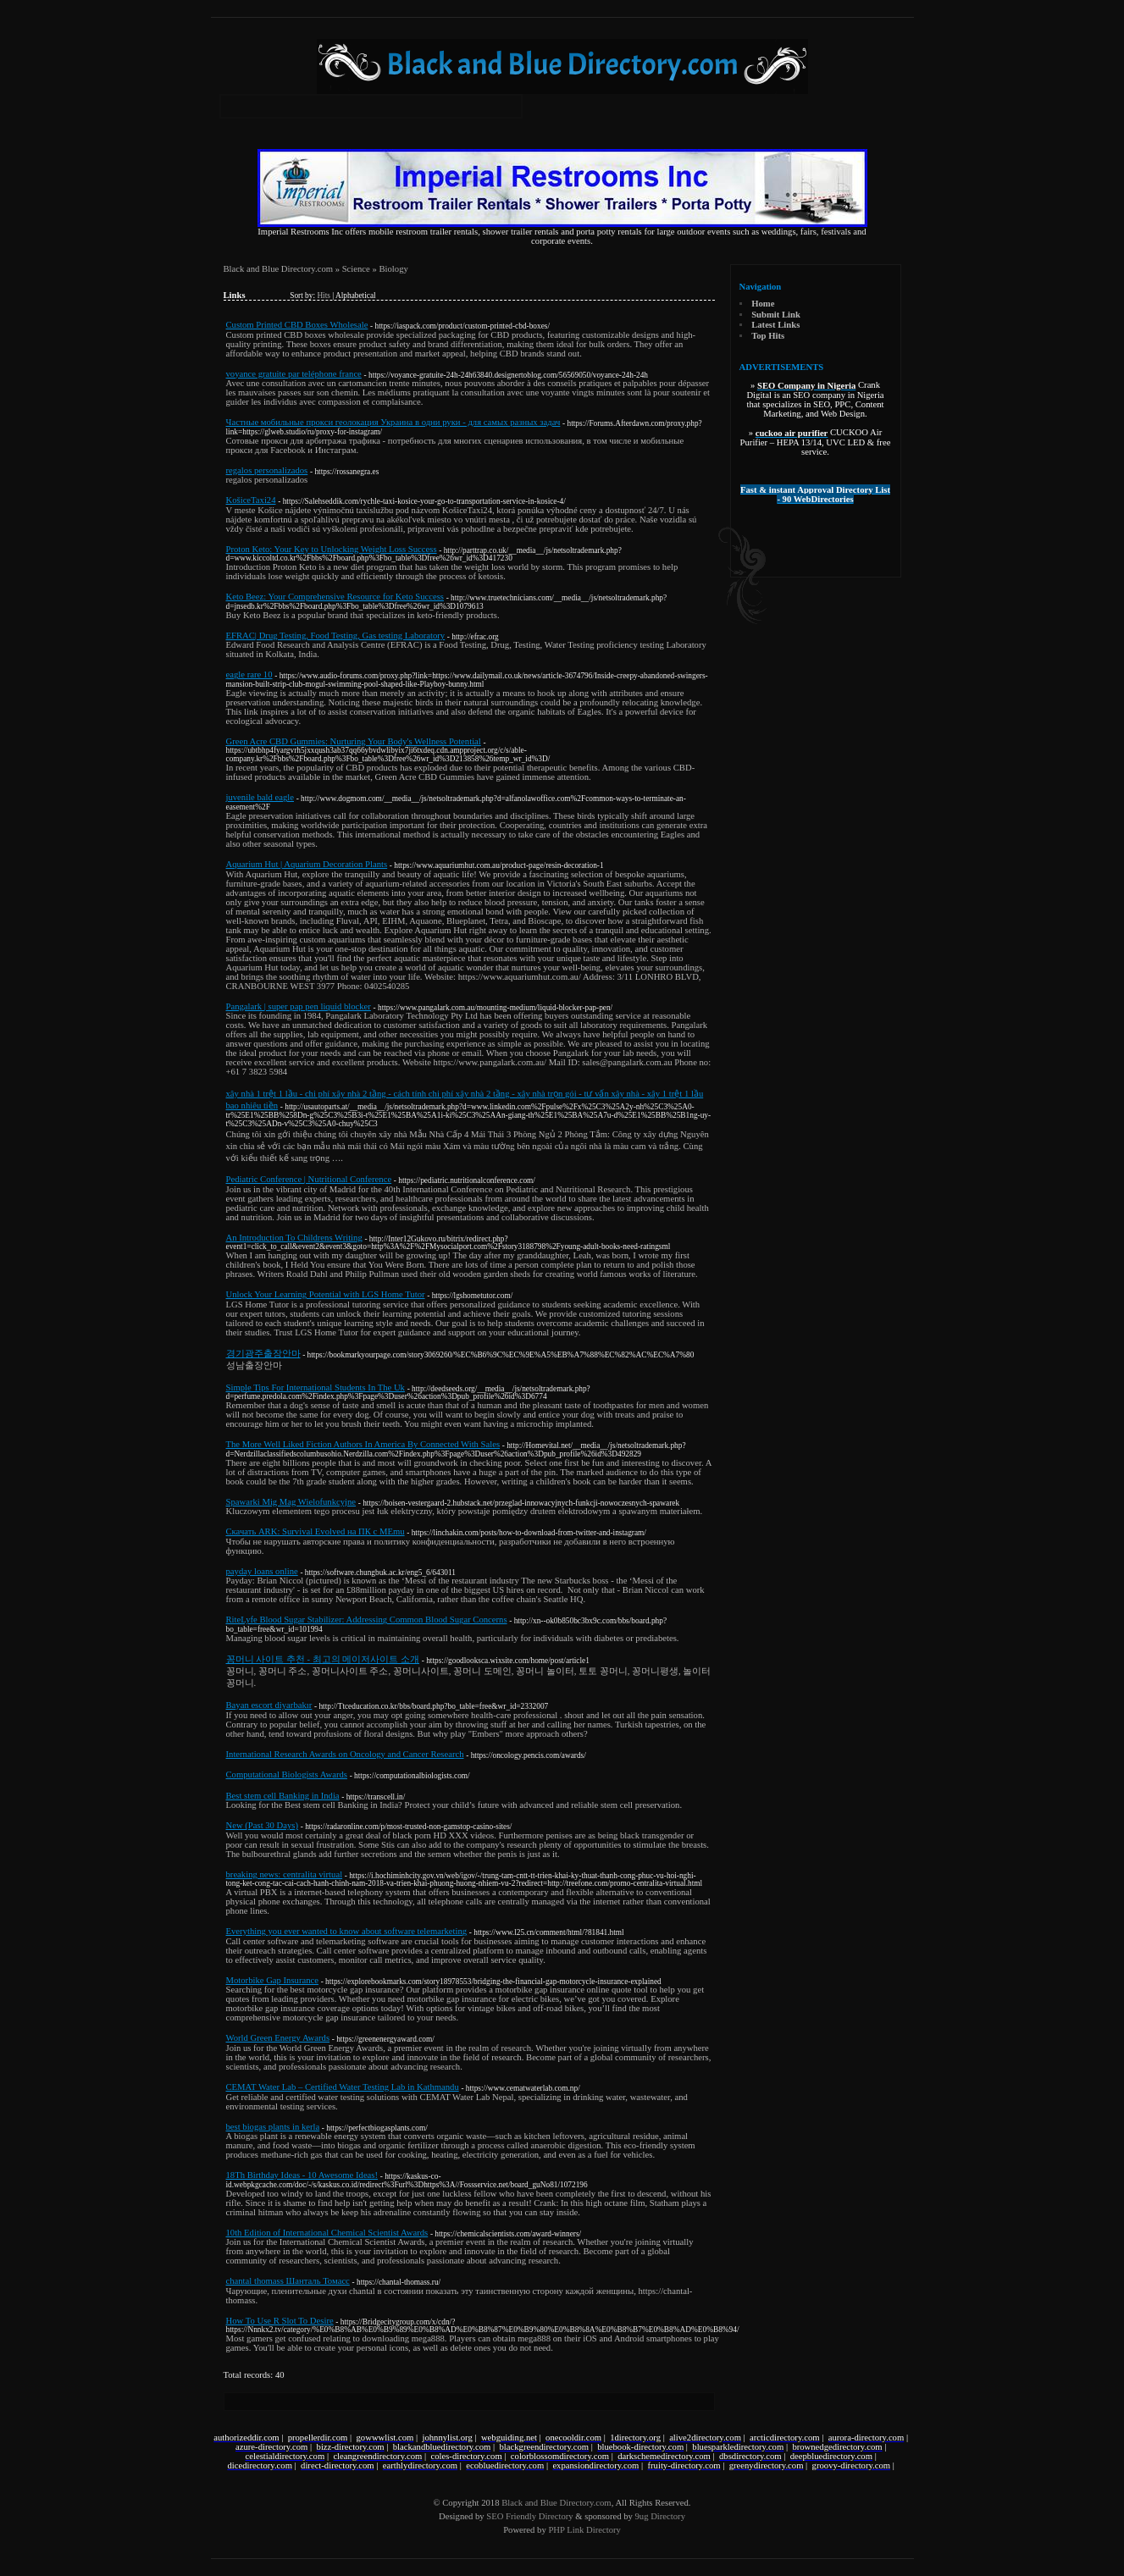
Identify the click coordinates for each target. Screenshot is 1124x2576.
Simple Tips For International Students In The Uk (315, 1387)
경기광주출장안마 (263, 1353)
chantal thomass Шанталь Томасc (288, 2281)
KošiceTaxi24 (251, 500)
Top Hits (767, 335)
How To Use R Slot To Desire (280, 2320)
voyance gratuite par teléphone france (294, 374)
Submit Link (775, 314)
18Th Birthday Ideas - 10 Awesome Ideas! (302, 2175)
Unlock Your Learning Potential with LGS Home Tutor (325, 1294)
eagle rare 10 (249, 674)
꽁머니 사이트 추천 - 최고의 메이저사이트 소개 (323, 1659)
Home (762, 303)
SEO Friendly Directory (529, 2516)
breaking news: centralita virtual (284, 1874)
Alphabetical (355, 295)
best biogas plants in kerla (273, 2126)
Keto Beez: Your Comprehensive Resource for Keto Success (335, 596)
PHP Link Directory (584, 2530)
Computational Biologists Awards (286, 1774)
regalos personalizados (267, 470)
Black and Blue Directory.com (279, 269)
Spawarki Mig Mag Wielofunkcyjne (291, 1501)
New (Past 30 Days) (262, 1825)
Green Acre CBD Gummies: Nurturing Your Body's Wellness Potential (353, 741)
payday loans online (262, 1571)
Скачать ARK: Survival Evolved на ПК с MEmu (315, 1531)
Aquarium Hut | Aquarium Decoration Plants (307, 864)
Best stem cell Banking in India (283, 1795)
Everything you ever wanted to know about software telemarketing (347, 1931)
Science (356, 269)
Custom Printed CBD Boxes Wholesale (297, 324)
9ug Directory (659, 2516)
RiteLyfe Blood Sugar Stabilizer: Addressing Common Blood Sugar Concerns (366, 1619)
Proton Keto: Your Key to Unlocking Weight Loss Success (331, 549)
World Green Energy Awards (278, 2038)
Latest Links (775, 324)
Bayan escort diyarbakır (269, 1705)
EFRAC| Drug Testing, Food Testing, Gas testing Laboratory (336, 635)
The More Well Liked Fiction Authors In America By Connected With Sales (363, 1444)
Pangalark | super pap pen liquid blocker (298, 1006)
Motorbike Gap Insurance (272, 1980)
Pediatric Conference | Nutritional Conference (309, 1179)
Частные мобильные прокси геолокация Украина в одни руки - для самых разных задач (393, 422)
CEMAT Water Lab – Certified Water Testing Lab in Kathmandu (342, 2087)
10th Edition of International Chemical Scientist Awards (327, 2232)
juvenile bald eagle (260, 797)
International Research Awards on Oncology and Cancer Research (345, 1754)
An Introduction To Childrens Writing (294, 1237)
